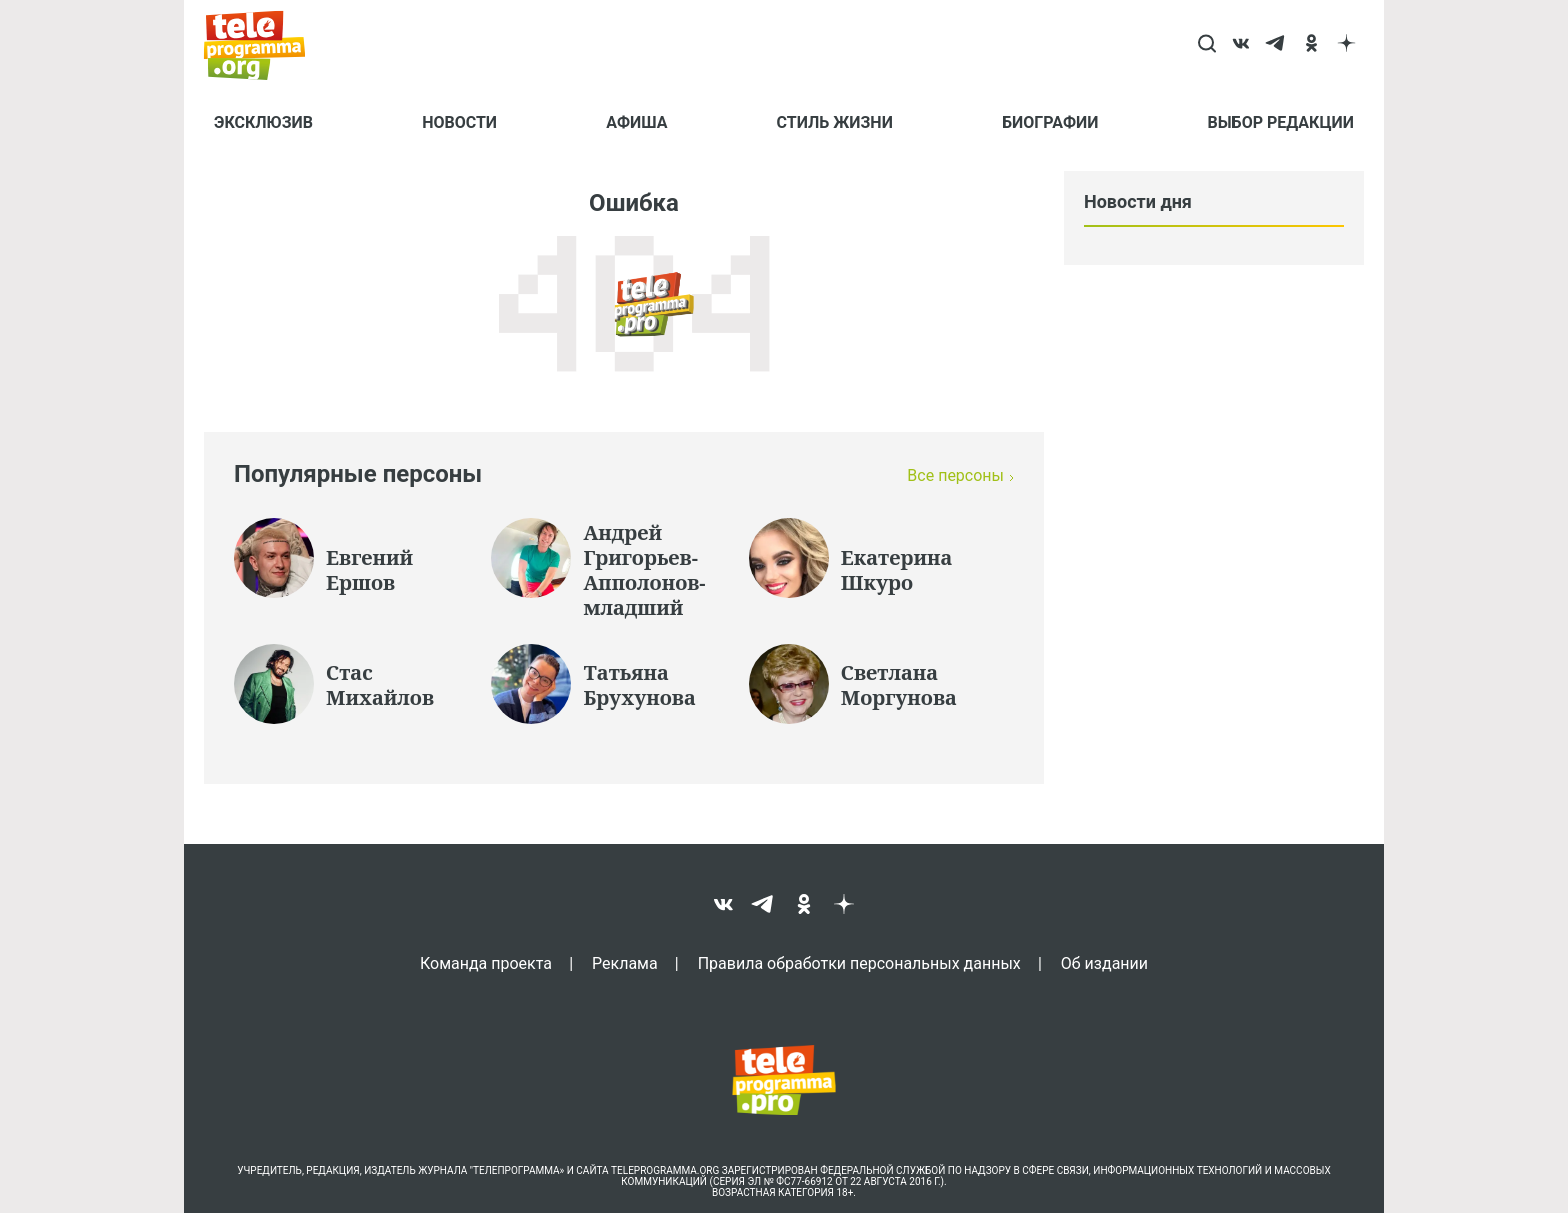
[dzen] (1346, 45)
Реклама (625, 963)
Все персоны (955, 475)
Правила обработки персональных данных (859, 963)
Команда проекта (486, 963)
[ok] (1311, 45)
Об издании (1104, 963)
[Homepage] (264, 45)
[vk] (1241, 45)
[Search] (1206, 45)
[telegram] (1276, 45)
